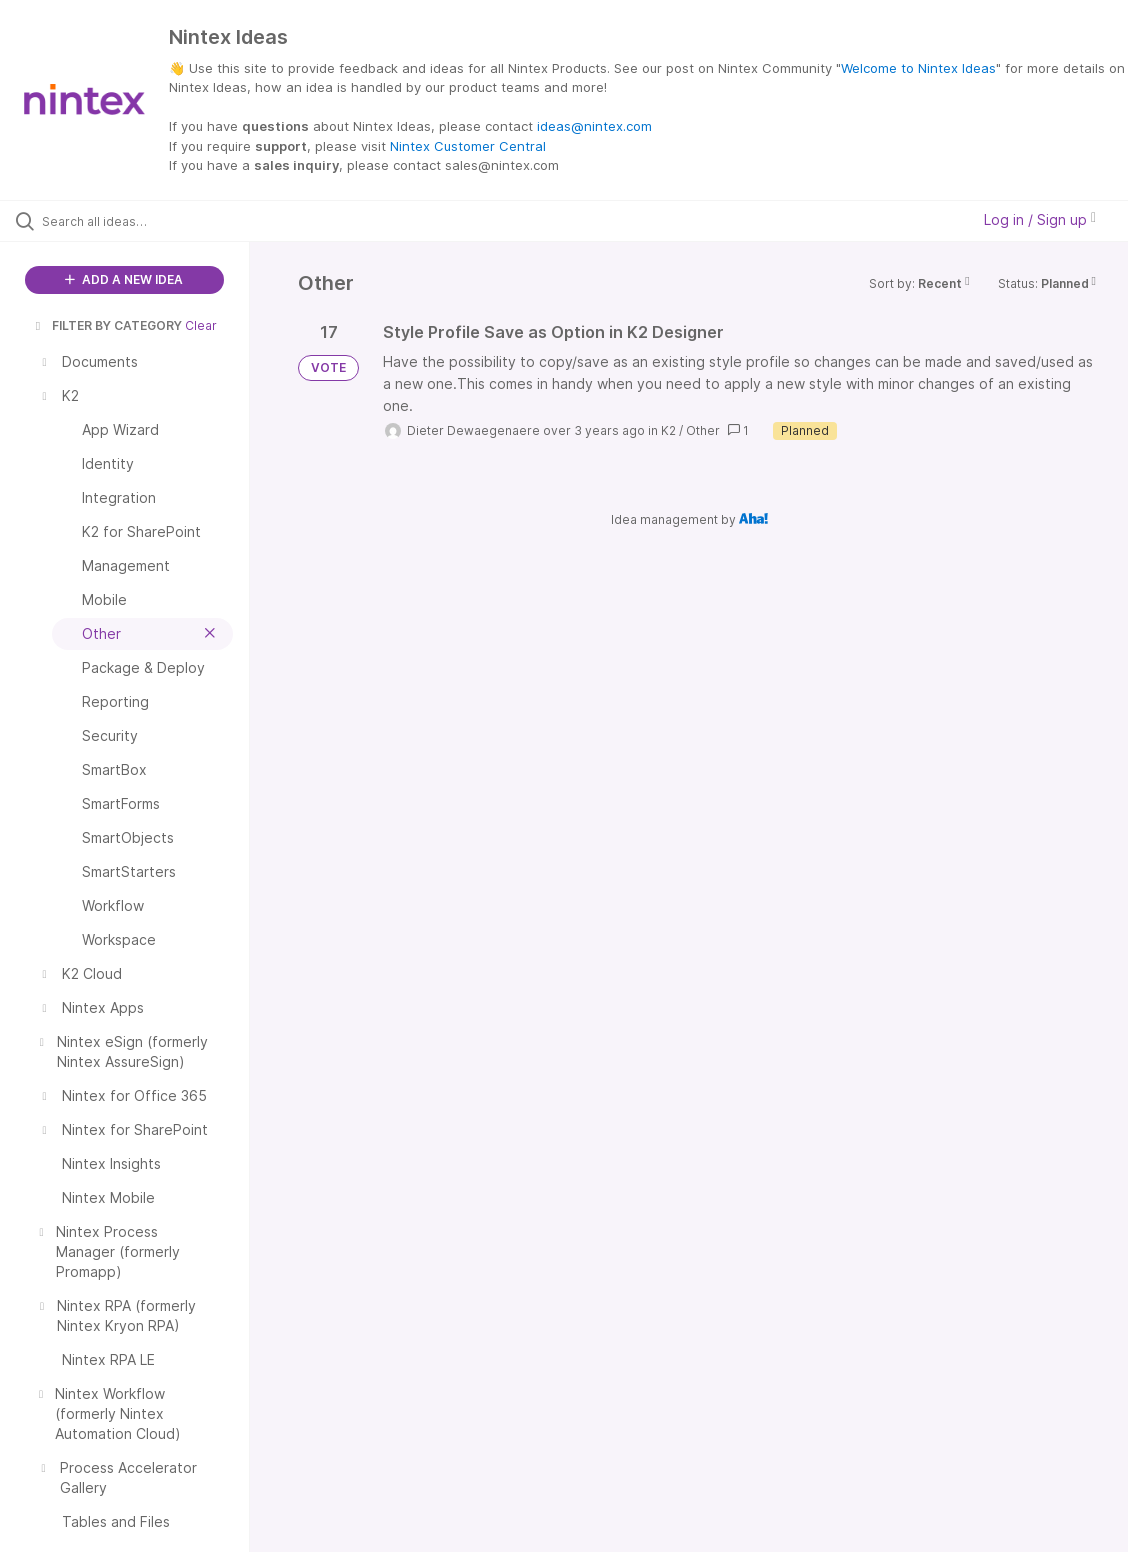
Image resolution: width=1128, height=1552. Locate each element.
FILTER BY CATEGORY (107, 325)
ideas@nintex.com (594, 126)
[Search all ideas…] (138, 221)
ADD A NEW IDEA (124, 279)
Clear (201, 325)
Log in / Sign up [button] (1040, 219)
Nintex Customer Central (468, 146)
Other (703, 430)
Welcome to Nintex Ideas (918, 68)
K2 (668, 430)
